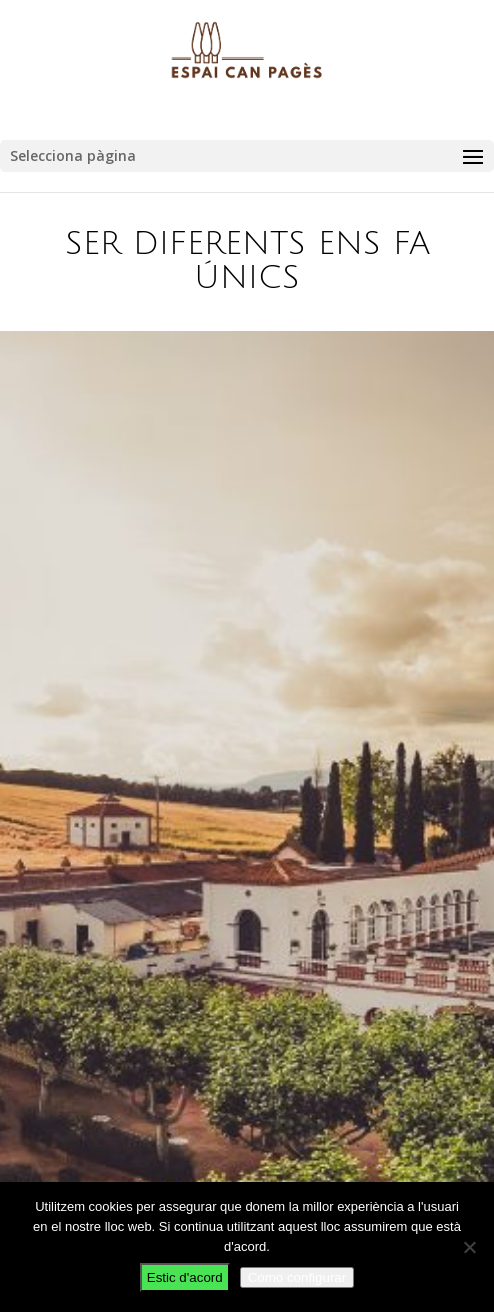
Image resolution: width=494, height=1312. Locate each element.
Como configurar (297, 1277)
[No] (469, 1247)
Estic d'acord (185, 1277)
